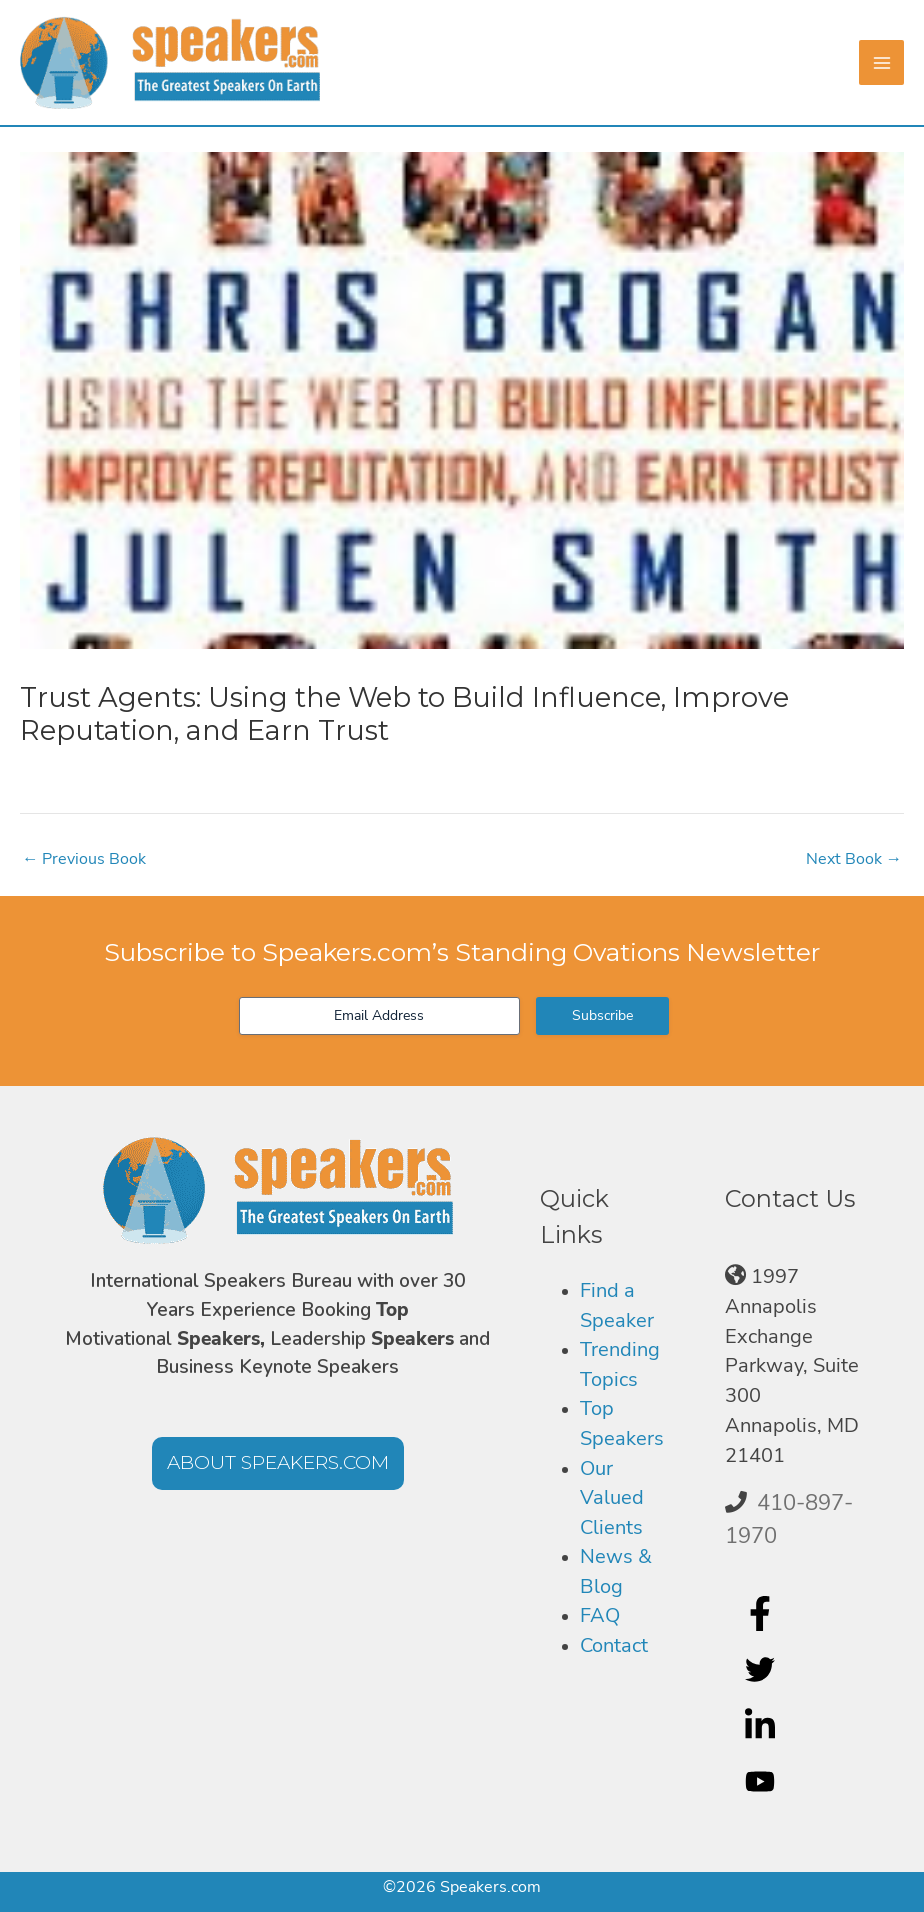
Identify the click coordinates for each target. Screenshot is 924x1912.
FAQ (600, 1615)
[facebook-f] (762, 1614)
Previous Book (84, 859)
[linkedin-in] (762, 1726)
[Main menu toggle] (881, 62)
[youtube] (762, 1782)
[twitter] (762, 1670)
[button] (278, 1463)
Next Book (854, 859)
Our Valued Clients (612, 1498)
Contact (614, 1645)
